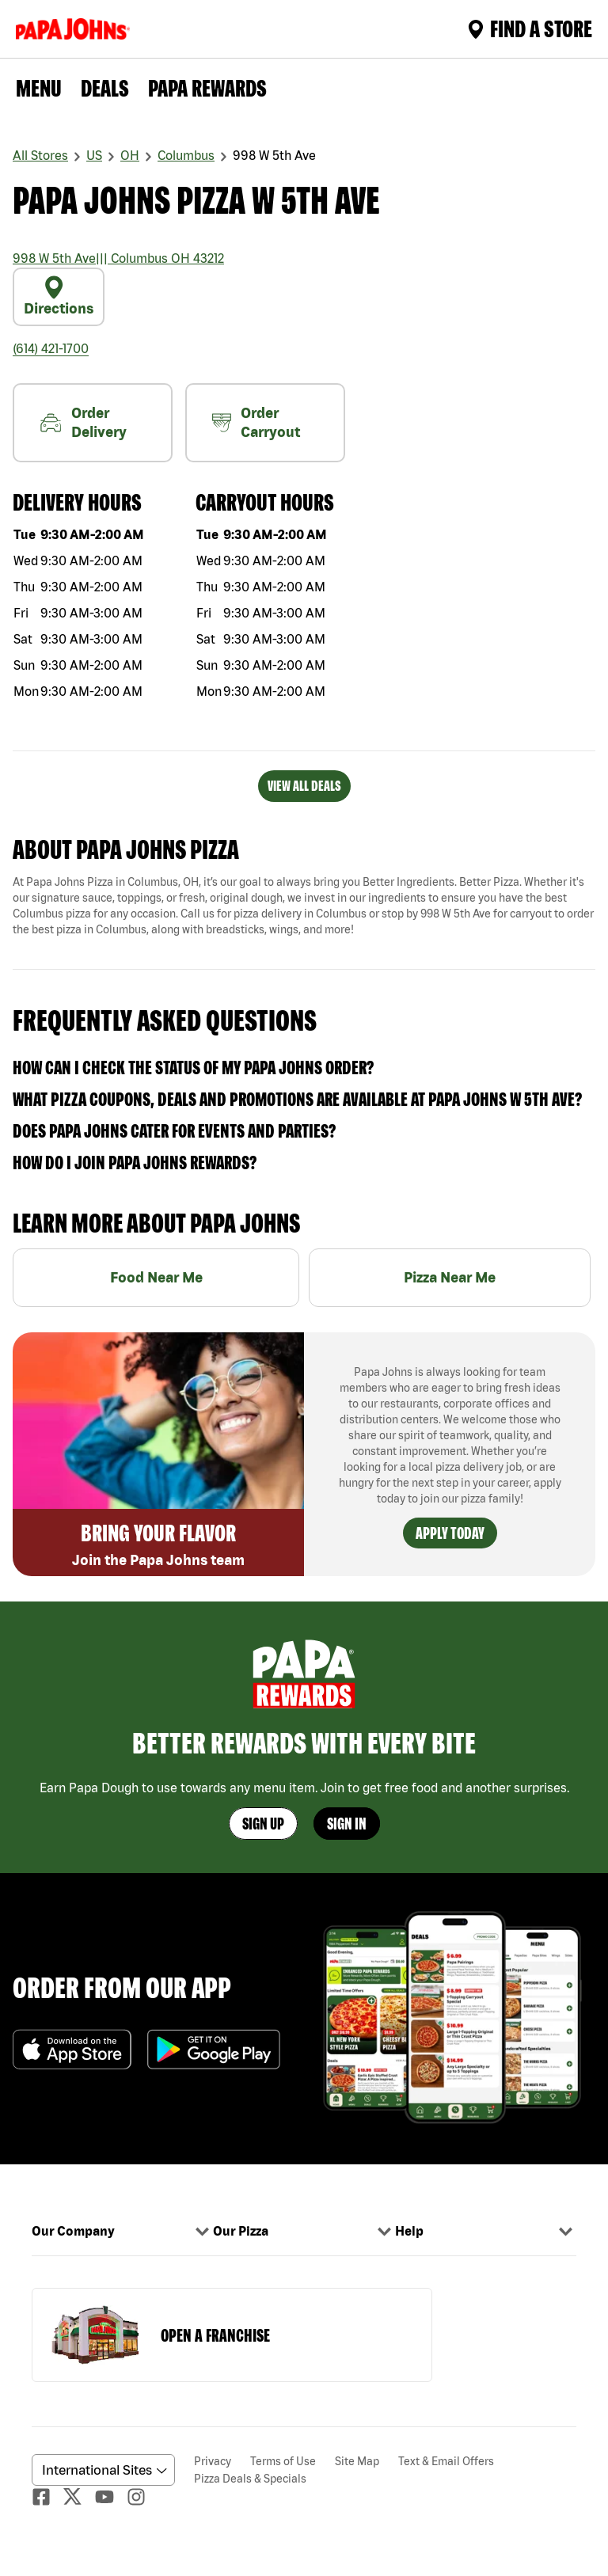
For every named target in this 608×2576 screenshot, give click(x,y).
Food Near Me (156, 1277)
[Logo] (76, 29)
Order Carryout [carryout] (256, 422)
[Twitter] (79, 2496)
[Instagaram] (142, 2496)
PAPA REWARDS (207, 87)
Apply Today (450, 1533)
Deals (105, 87)
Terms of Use (283, 2461)
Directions (58, 296)
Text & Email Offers (446, 2461)
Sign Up (263, 1823)
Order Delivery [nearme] (83, 422)
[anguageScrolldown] (100, 2470)
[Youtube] (111, 2496)
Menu (39, 87)
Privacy (212, 2461)
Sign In (347, 1823)
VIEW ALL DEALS (304, 785)
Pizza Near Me (450, 1277)
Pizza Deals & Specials (250, 2478)
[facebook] (47, 2496)
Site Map (357, 2461)
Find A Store (530, 28)
